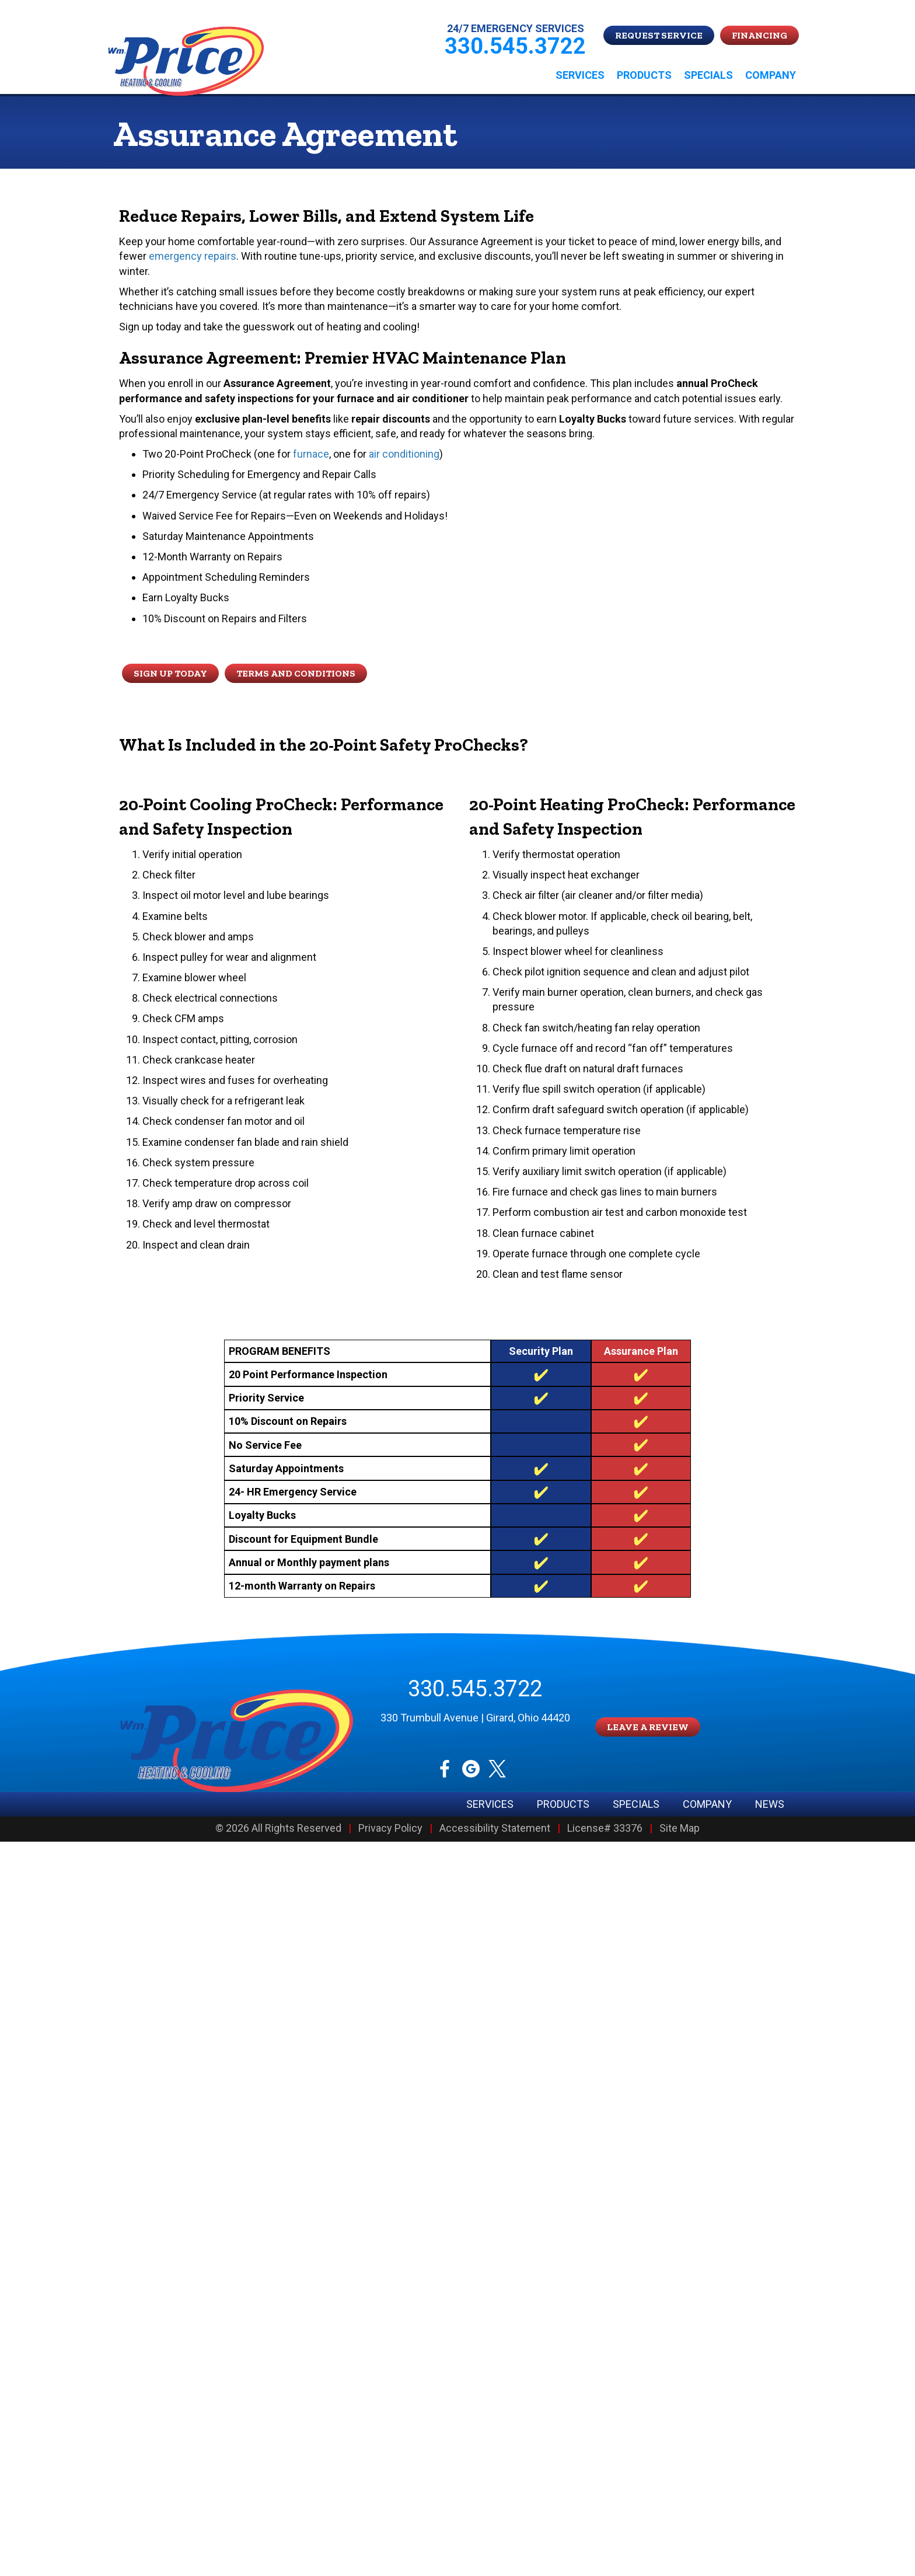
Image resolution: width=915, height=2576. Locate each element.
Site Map (679, 1828)
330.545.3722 (475, 1689)
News (769, 1804)
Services (580, 75)
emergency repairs (192, 256)
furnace (311, 454)
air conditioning (404, 454)
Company (770, 75)
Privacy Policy (390, 1828)
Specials (708, 75)
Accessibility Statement (494, 1828)
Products (644, 75)
